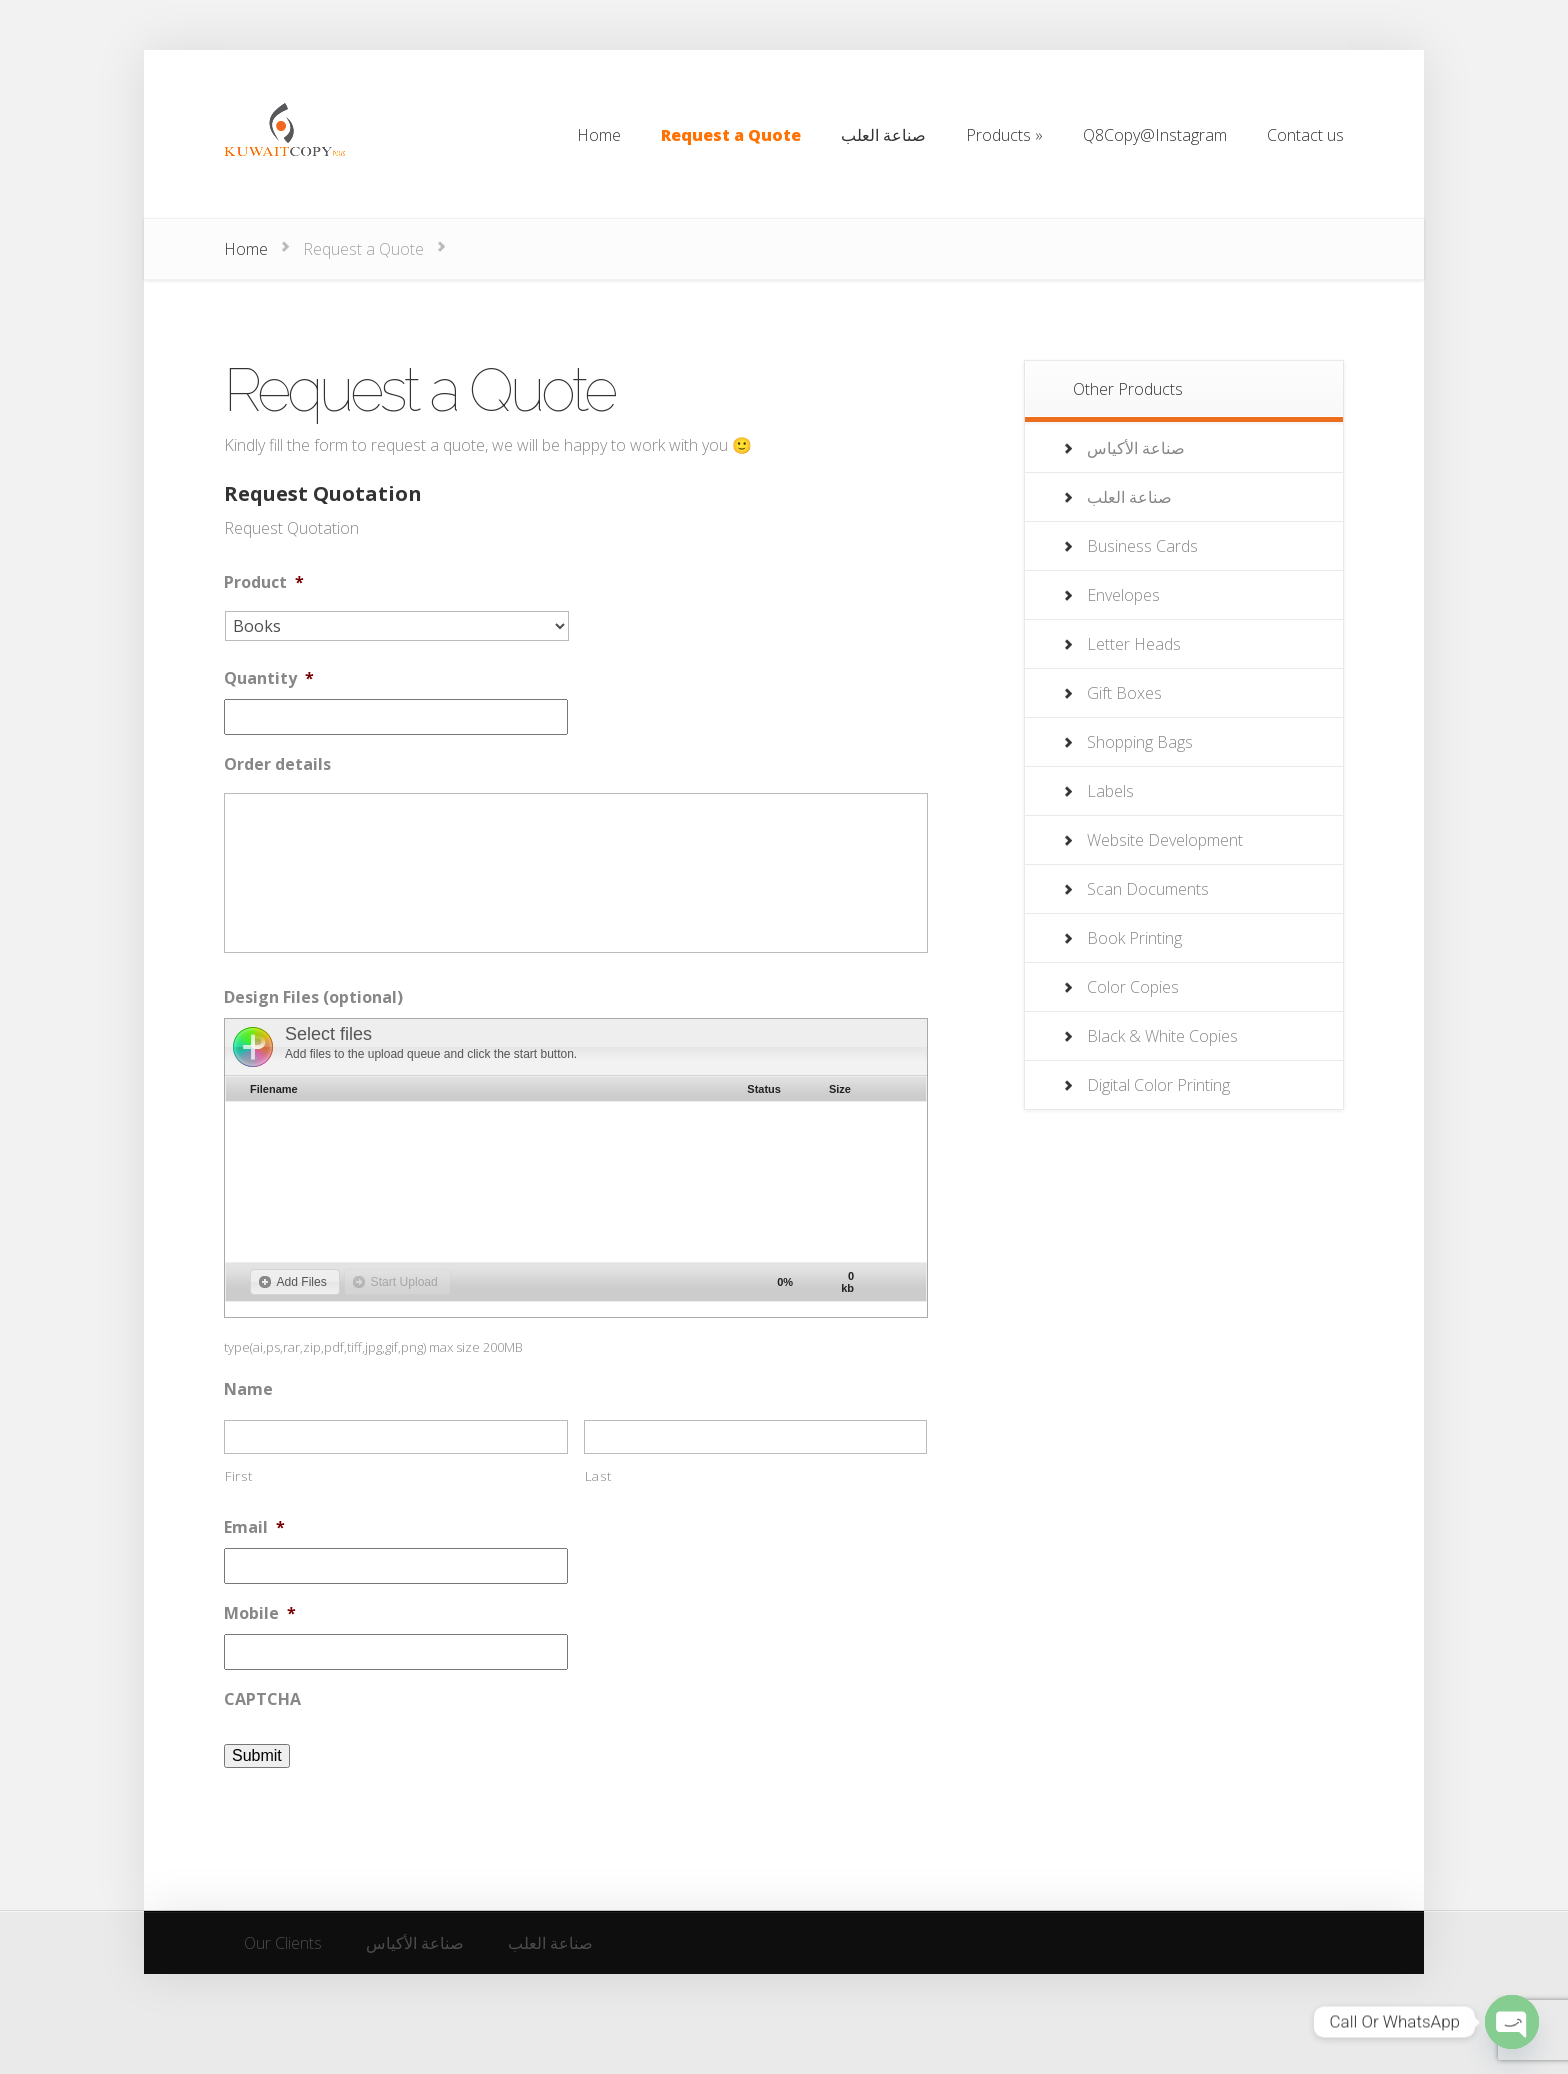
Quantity (269, 678)
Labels (1110, 791)
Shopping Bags (1140, 742)
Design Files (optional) (313, 997)
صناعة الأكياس (1136, 448)
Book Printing (1134, 938)
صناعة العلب (1129, 497)
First (238, 1476)
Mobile (260, 1613)
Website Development (1165, 840)
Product (264, 582)
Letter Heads (1134, 644)
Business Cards (1142, 546)
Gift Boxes (1124, 693)
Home (246, 249)
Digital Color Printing (1158, 1085)
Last (598, 1476)
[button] (295, 1282)
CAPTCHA (262, 1699)
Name (248, 1389)
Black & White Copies (1162, 1036)
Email (254, 1527)
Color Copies (1133, 987)
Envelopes (1123, 595)
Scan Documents (1148, 889)
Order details (277, 764)
